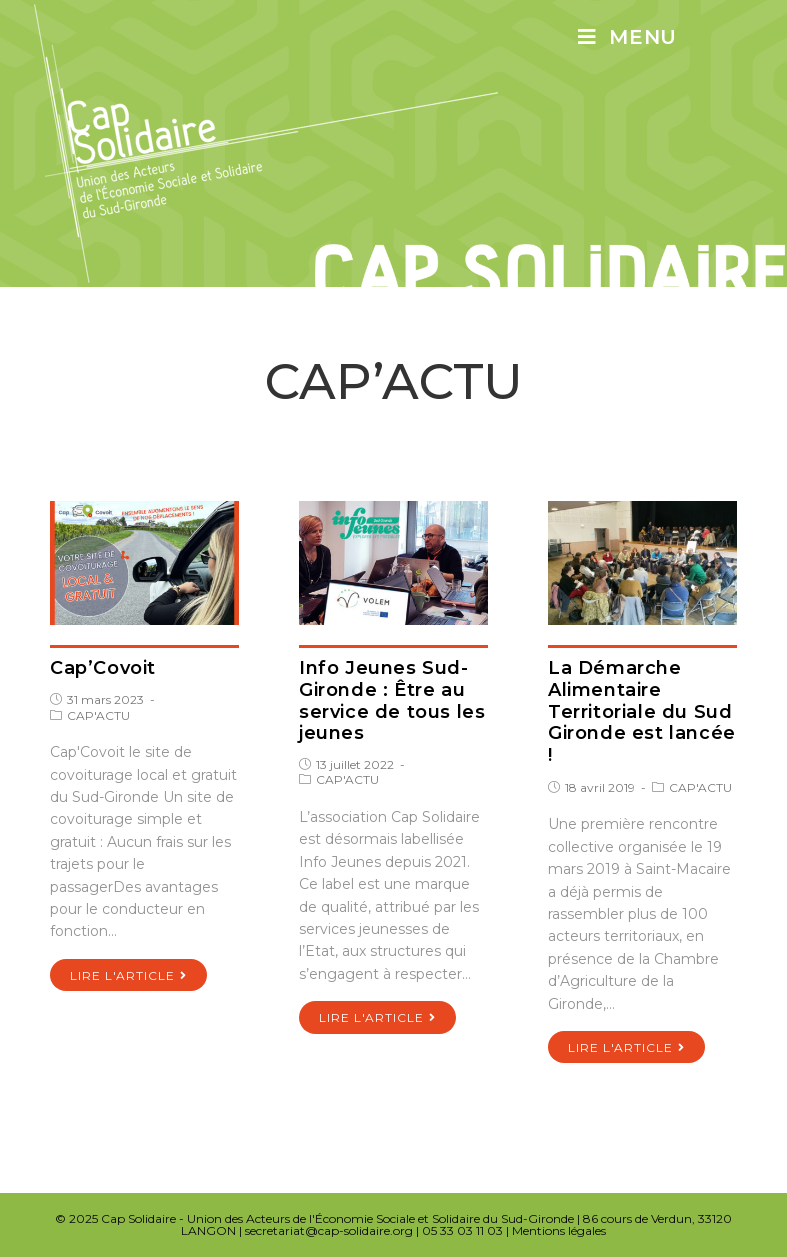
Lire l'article (128, 975)
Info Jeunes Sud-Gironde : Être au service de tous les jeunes (392, 700)
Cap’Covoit (103, 668)
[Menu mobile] (627, 37)
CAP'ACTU (98, 715)
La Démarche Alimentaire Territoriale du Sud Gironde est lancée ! (642, 711)
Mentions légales (559, 1230)
